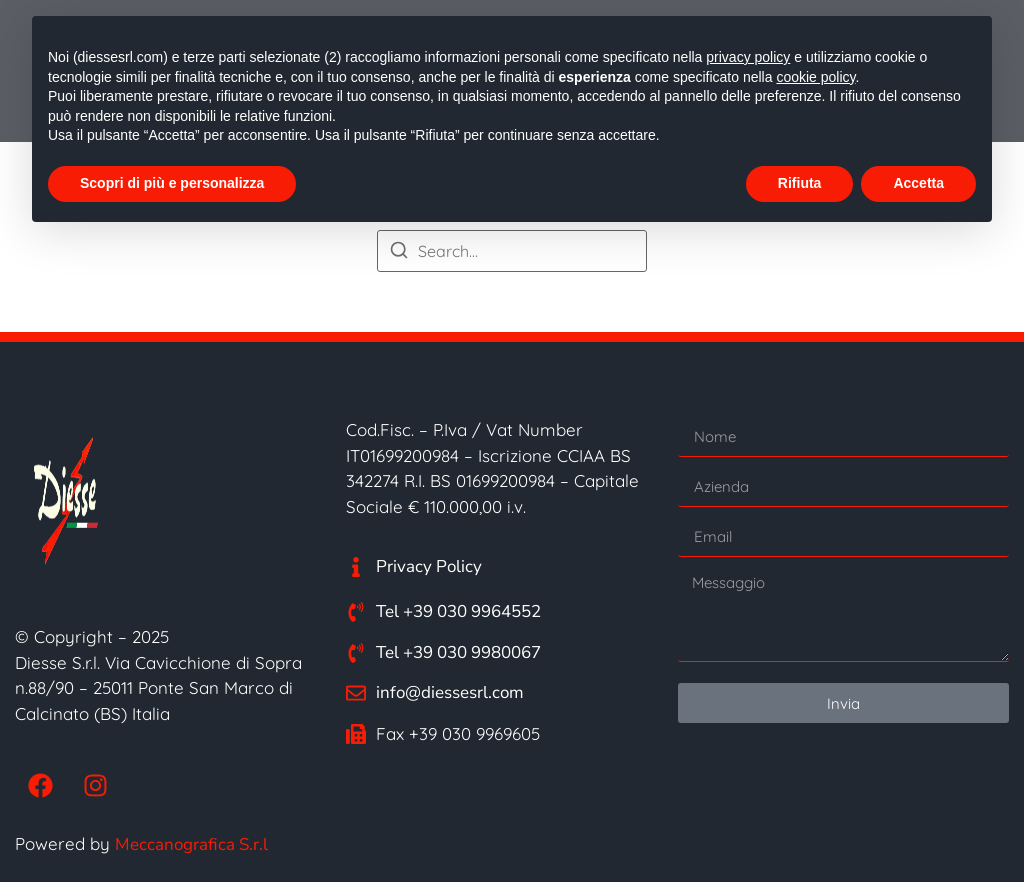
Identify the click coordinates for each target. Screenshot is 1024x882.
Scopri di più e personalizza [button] (172, 183)
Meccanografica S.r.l (191, 844)
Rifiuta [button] (800, 183)
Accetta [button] (918, 183)
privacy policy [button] (748, 57)
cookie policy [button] (815, 77)
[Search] (399, 253)
